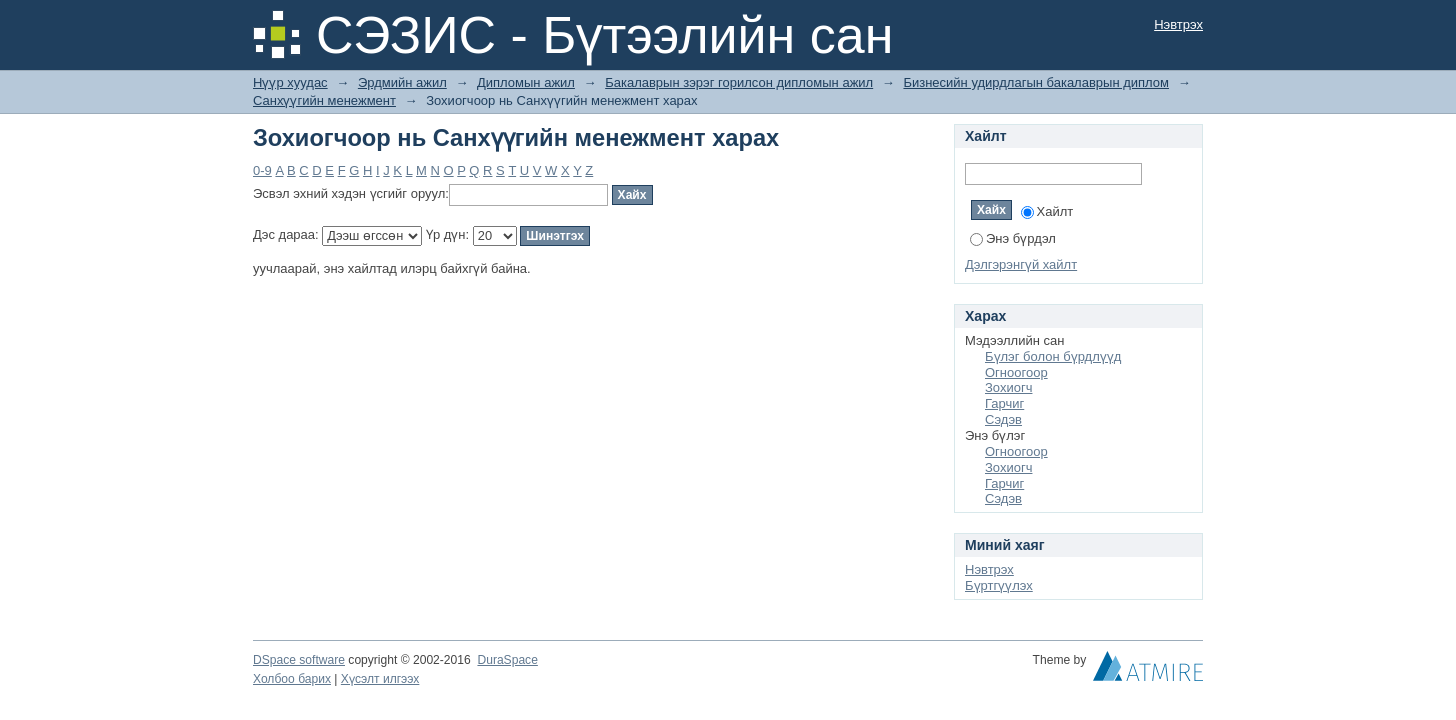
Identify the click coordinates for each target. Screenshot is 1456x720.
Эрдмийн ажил (402, 82)
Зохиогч (1008, 387)
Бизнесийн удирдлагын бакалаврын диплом (1036, 82)
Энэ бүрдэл (1013, 238)
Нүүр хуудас (290, 82)
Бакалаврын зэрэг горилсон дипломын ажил (739, 82)
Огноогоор (1016, 372)
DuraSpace (507, 660)
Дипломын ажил (526, 82)
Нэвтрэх (1178, 24)
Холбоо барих (292, 679)
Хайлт (1047, 211)
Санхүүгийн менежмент (324, 100)
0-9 (262, 170)
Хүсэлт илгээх (380, 679)
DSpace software (299, 660)
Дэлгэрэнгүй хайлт (1021, 264)
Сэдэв (1003, 419)
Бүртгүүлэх (999, 585)
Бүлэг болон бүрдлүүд (1053, 356)
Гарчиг (1004, 403)
